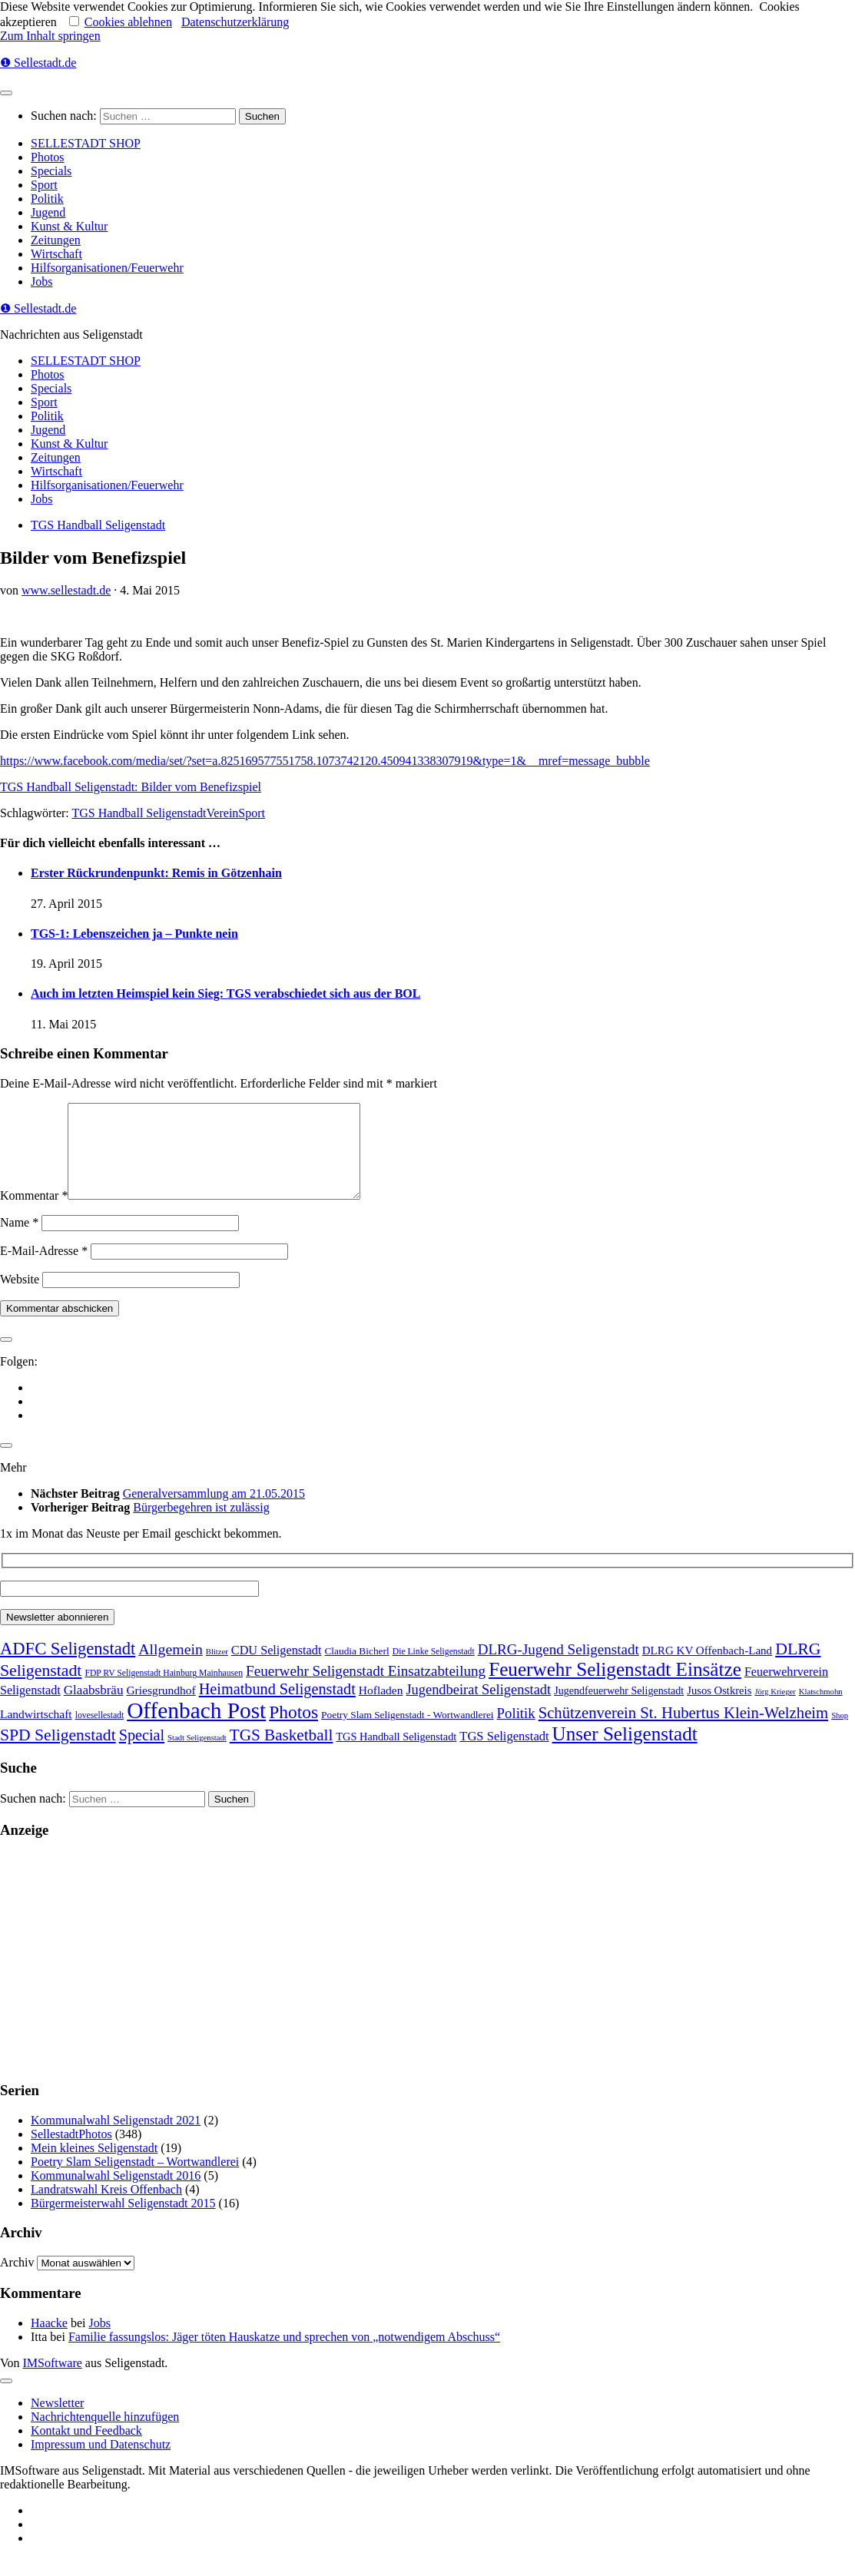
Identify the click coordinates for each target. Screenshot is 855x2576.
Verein (223, 812)
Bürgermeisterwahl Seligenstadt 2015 (123, 2221)
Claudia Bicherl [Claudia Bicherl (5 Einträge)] (356, 1669)
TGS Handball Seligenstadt (98, 524)
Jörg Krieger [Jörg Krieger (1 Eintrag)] (774, 1710)
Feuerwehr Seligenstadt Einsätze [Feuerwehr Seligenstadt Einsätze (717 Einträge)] (615, 1687)
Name (19, 1240)
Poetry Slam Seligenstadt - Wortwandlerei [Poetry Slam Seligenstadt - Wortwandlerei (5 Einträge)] (407, 1733)
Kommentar (34, 1213)
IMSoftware (52, 2381)
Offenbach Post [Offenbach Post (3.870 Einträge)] (196, 1729)
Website (19, 1297)
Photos (48, 157)
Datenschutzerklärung (235, 21)
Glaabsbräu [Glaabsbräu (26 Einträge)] (94, 1708)
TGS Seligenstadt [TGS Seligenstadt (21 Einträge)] (503, 1754)
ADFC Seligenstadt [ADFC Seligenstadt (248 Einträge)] (67, 1667)
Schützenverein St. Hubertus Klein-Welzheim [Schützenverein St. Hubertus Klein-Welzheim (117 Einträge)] (684, 1731)
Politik (47, 198)
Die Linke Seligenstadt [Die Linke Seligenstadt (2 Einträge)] (434, 1670)
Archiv (17, 2280)
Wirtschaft (56, 253)
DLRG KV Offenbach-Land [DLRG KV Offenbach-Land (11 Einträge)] (707, 1669)
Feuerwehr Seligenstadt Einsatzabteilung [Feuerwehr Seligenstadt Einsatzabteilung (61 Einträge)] (365, 1689)
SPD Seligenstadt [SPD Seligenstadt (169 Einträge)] (58, 1753)
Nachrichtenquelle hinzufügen (105, 2435)
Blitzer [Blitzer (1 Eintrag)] (217, 1670)
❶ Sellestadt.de (38, 62)
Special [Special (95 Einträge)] (141, 1753)
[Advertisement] (427, 1978)
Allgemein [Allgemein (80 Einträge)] (170, 1667)
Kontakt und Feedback (86, 2448)
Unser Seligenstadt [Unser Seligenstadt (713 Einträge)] (625, 1752)
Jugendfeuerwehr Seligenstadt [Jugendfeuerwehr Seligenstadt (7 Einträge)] (619, 1709)
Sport (44, 184)
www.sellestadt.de (66, 590)
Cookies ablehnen (128, 21)
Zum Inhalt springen (50, 35)
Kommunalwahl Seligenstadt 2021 (115, 2138)
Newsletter (57, 2421)
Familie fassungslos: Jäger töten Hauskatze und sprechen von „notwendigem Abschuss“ (284, 2355)
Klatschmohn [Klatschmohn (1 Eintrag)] (821, 1710)
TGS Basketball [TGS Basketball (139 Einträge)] (281, 1753)
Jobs (41, 281)
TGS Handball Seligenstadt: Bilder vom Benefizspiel (130, 786)
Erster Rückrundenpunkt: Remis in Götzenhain (156, 872)
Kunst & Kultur (69, 226)
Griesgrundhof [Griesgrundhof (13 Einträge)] (160, 1708)
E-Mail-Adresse (44, 1269)
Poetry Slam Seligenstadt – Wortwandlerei (135, 2180)
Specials (51, 170)
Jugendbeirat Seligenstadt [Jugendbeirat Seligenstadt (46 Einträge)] (478, 1708)
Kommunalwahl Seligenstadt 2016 (115, 2193)
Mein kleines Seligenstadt (94, 2166)
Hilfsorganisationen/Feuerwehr (107, 267)
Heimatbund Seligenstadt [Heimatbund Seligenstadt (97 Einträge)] (277, 1707)
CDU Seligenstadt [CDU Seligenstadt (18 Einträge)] (276, 1669)
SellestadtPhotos (71, 2152)
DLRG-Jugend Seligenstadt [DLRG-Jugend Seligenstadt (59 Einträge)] (558, 1668)
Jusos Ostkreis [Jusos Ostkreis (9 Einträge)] (719, 1709)
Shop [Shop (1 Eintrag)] (839, 1734)
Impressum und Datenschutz (101, 2462)
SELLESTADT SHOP (86, 143)
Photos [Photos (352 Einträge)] (293, 1730)
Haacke (49, 2341)
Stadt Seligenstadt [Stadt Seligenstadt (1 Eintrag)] (197, 1756)
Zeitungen (56, 240)
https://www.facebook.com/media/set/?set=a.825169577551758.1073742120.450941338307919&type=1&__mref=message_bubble (325, 760)
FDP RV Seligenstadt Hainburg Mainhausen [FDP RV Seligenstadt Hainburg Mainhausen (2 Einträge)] (164, 1692)
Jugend (48, 212)
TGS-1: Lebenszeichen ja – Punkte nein (134, 933)
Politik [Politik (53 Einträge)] (516, 1731)
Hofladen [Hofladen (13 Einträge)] (381, 1708)
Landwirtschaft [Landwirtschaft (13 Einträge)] (36, 1732)
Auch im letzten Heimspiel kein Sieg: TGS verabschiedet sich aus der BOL (225, 993)
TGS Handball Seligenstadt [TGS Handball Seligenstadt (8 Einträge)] (396, 1755)
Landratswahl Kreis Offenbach (106, 2207)
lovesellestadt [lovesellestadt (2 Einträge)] (99, 1734)
